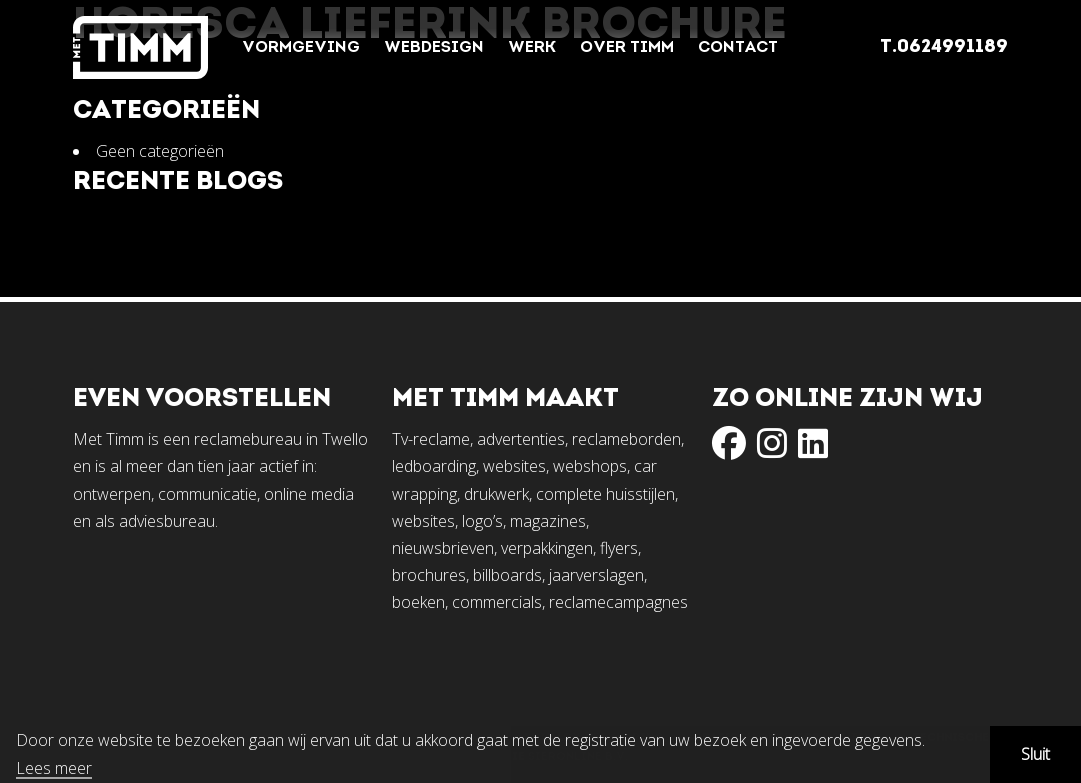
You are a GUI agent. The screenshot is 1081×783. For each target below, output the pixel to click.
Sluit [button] (1035, 754)
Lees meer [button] (54, 769)
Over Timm (627, 48)
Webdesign (434, 48)
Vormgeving (301, 48)
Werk (532, 48)
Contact (738, 48)
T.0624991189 (944, 47)
